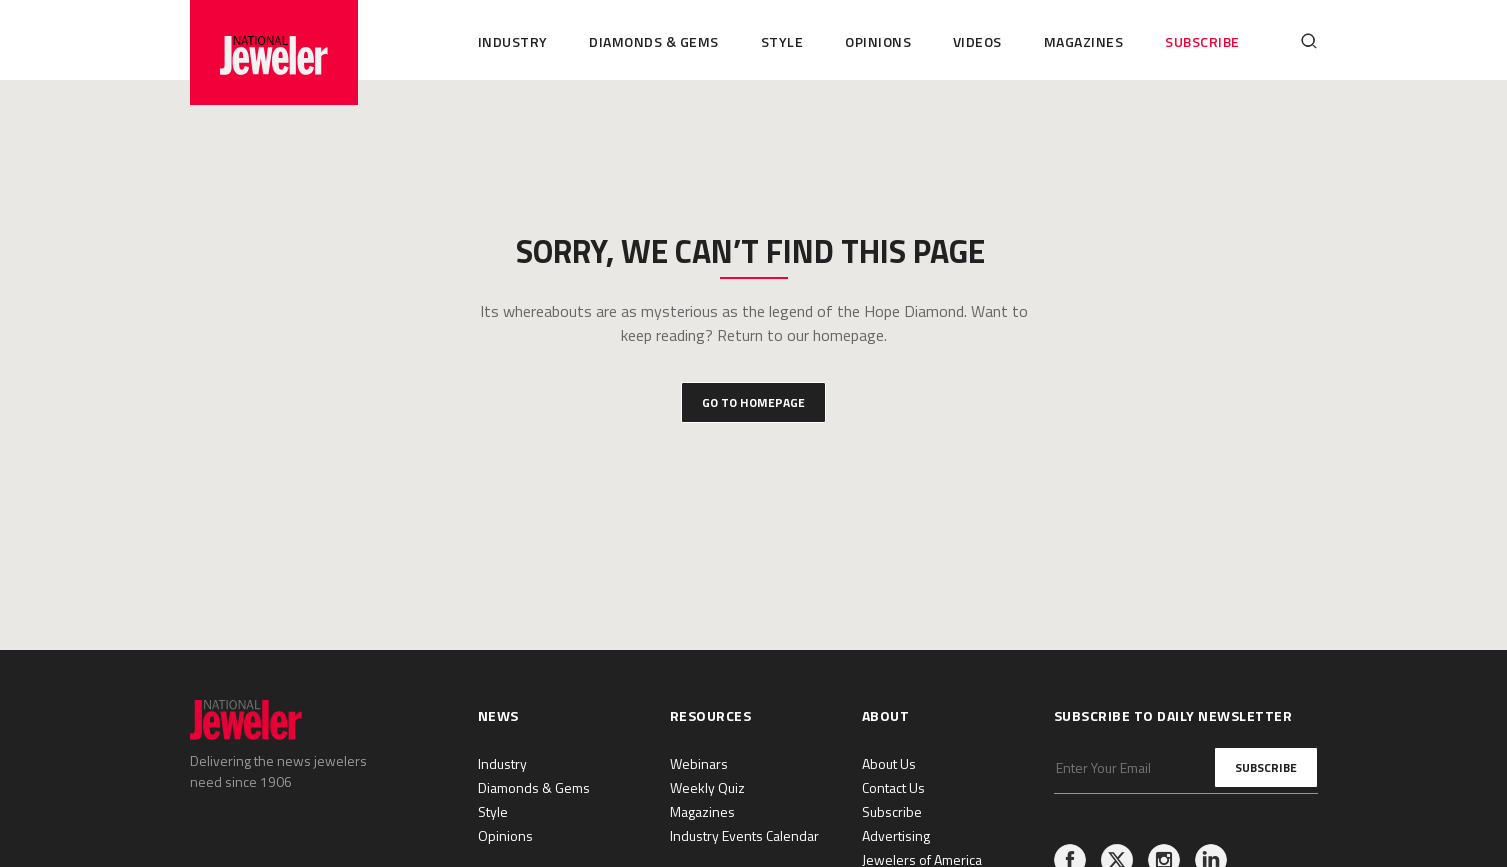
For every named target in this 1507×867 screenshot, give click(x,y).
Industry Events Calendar (744, 835)
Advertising (896, 835)
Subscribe (1202, 41)
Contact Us (893, 787)
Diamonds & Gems (654, 41)
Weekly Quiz (707, 787)
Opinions (878, 41)
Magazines (1084, 41)
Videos (977, 41)
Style (782, 41)
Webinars (699, 763)
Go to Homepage (753, 402)
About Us (889, 763)
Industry (513, 41)
